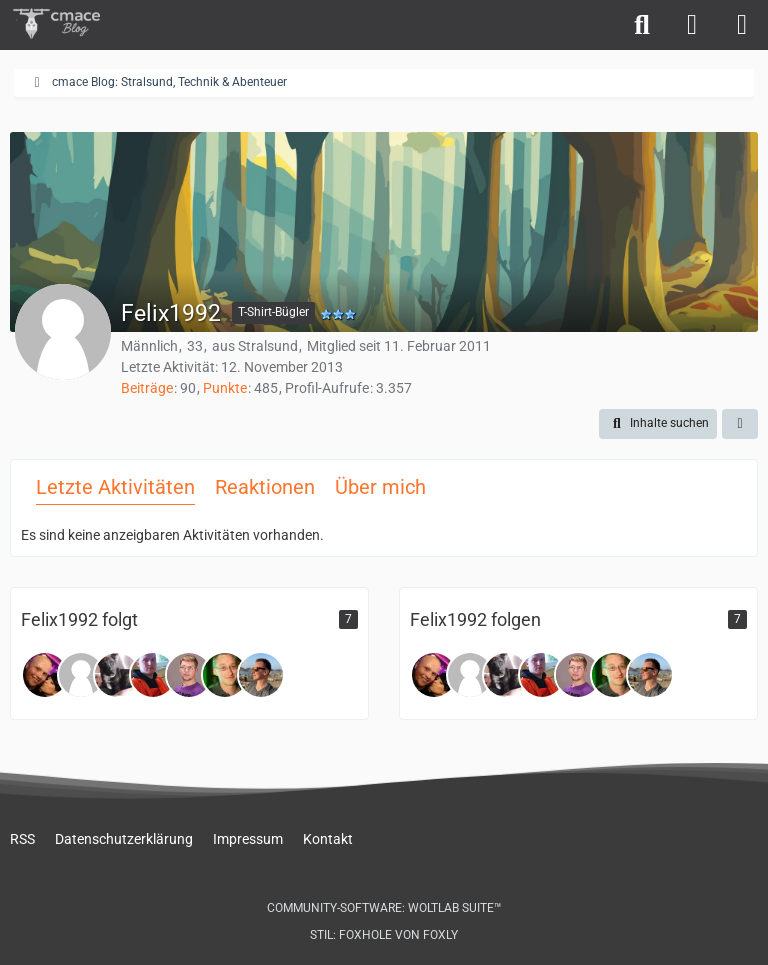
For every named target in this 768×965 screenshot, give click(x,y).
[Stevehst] (153, 675)
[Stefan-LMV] (189, 675)
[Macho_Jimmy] (117, 675)
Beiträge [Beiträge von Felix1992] (147, 388)
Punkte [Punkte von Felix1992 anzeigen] (225, 388)
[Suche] (642, 25)
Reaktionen (265, 487)
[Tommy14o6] (45, 675)
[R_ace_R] (261, 675)
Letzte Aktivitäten (115, 487)
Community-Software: (384, 908)
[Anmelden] (692, 25)
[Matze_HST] (81, 675)
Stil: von (384, 935)
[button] (658, 424)
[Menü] (742, 25)
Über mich (380, 487)
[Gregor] (225, 675)
